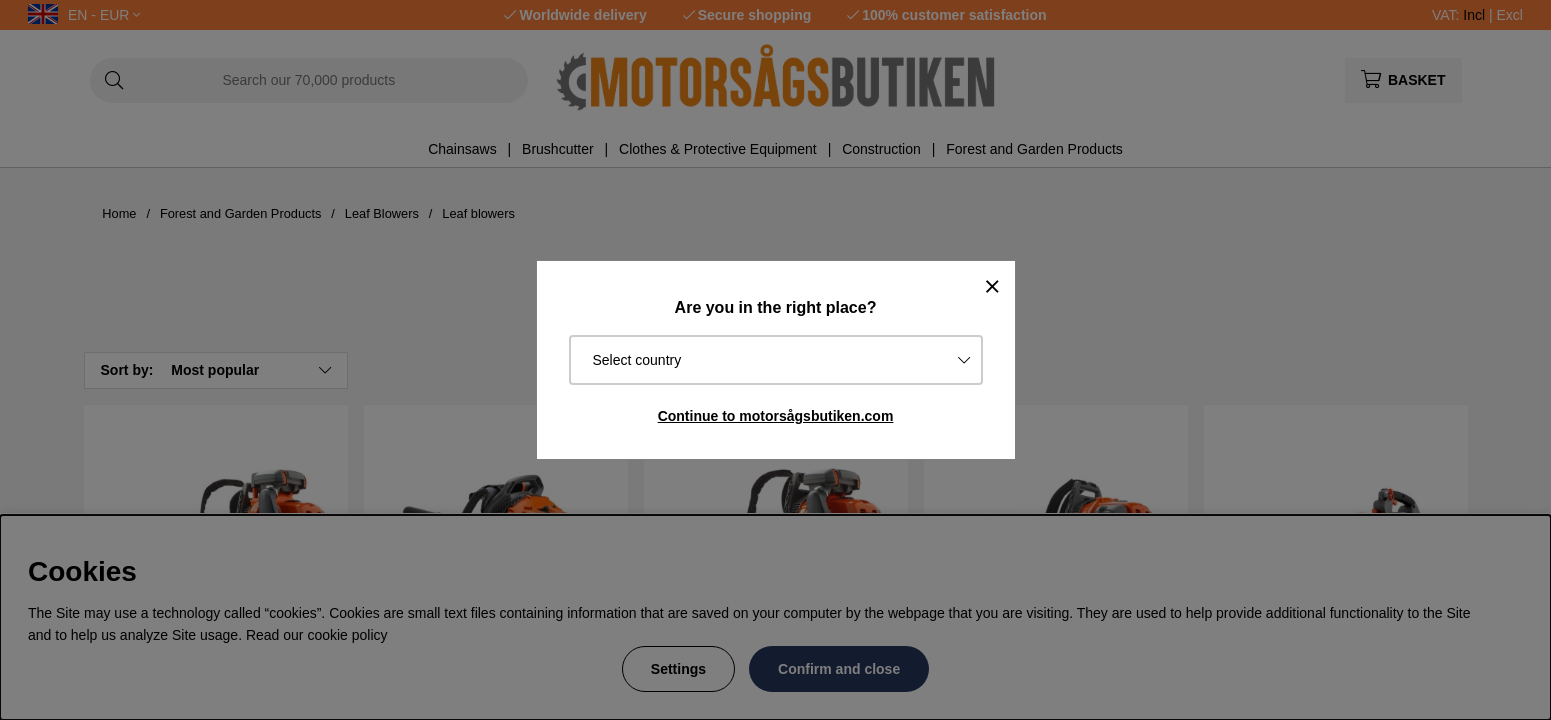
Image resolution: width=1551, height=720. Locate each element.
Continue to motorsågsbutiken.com (776, 416)
